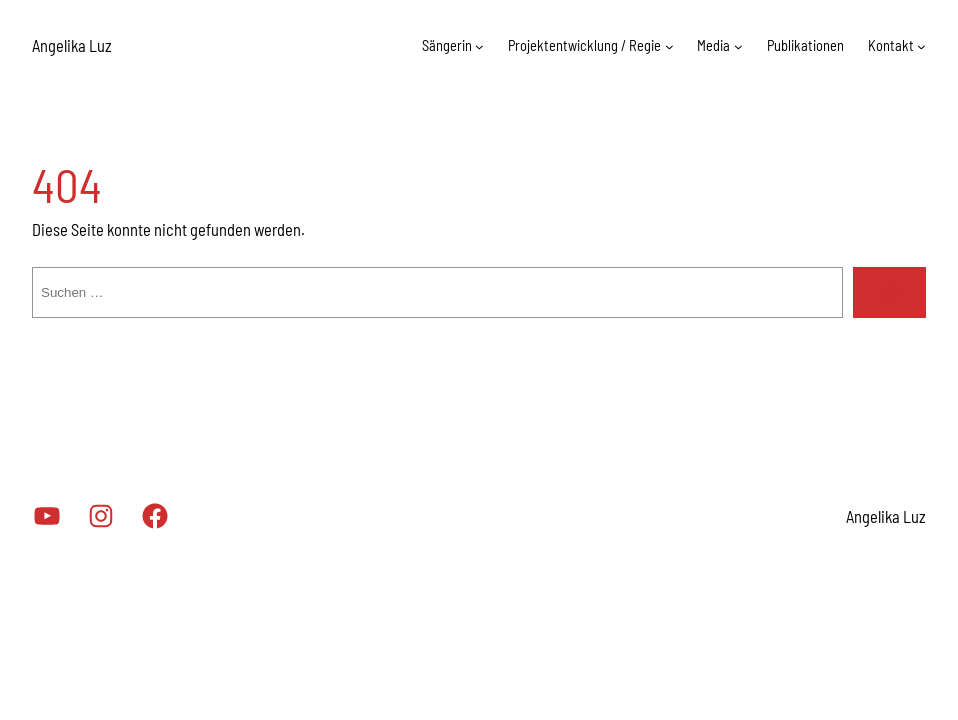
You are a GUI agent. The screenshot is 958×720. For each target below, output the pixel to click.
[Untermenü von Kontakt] (921, 46)
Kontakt (890, 45)
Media (708, 45)
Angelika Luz (77, 45)
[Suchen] (889, 292)
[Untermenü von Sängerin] (467, 46)
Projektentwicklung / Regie (575, 45)
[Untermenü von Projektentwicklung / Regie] (661, 46)
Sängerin (433, 45)
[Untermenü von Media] (734, 46)
